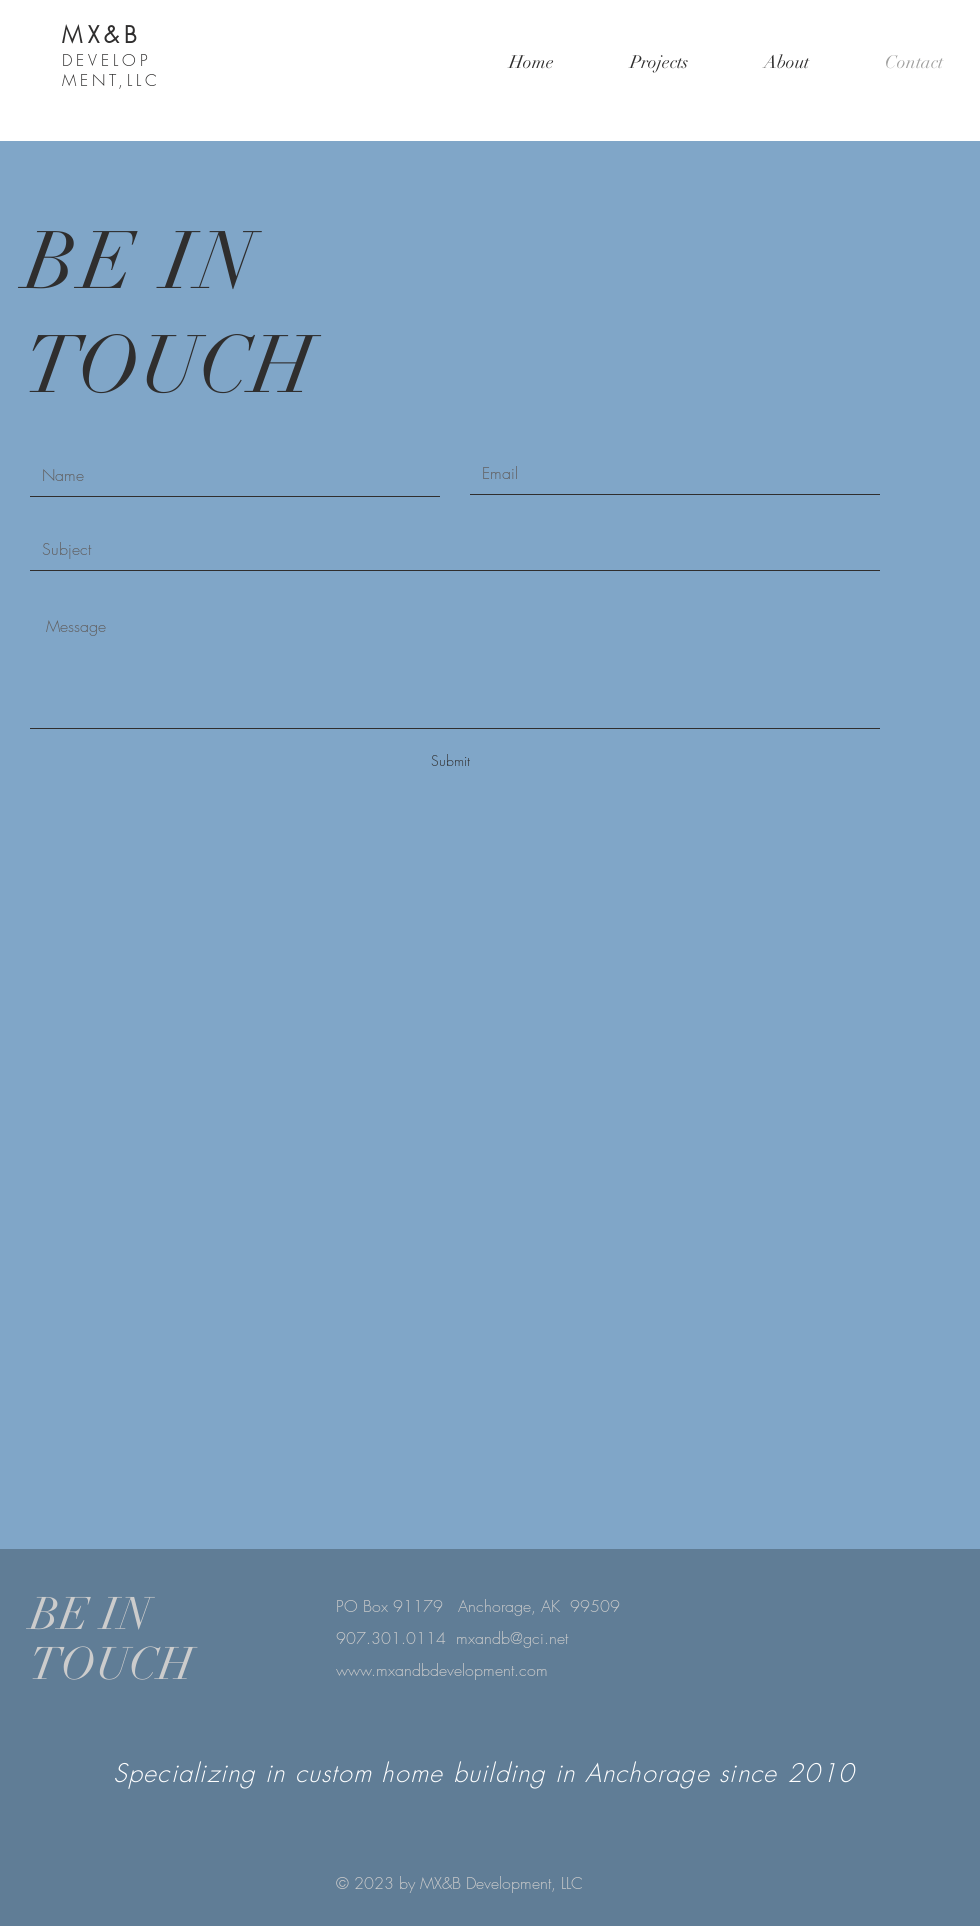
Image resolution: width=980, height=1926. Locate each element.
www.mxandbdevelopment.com (442, 1670)
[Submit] (450, 761)
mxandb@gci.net (512, 1638)
